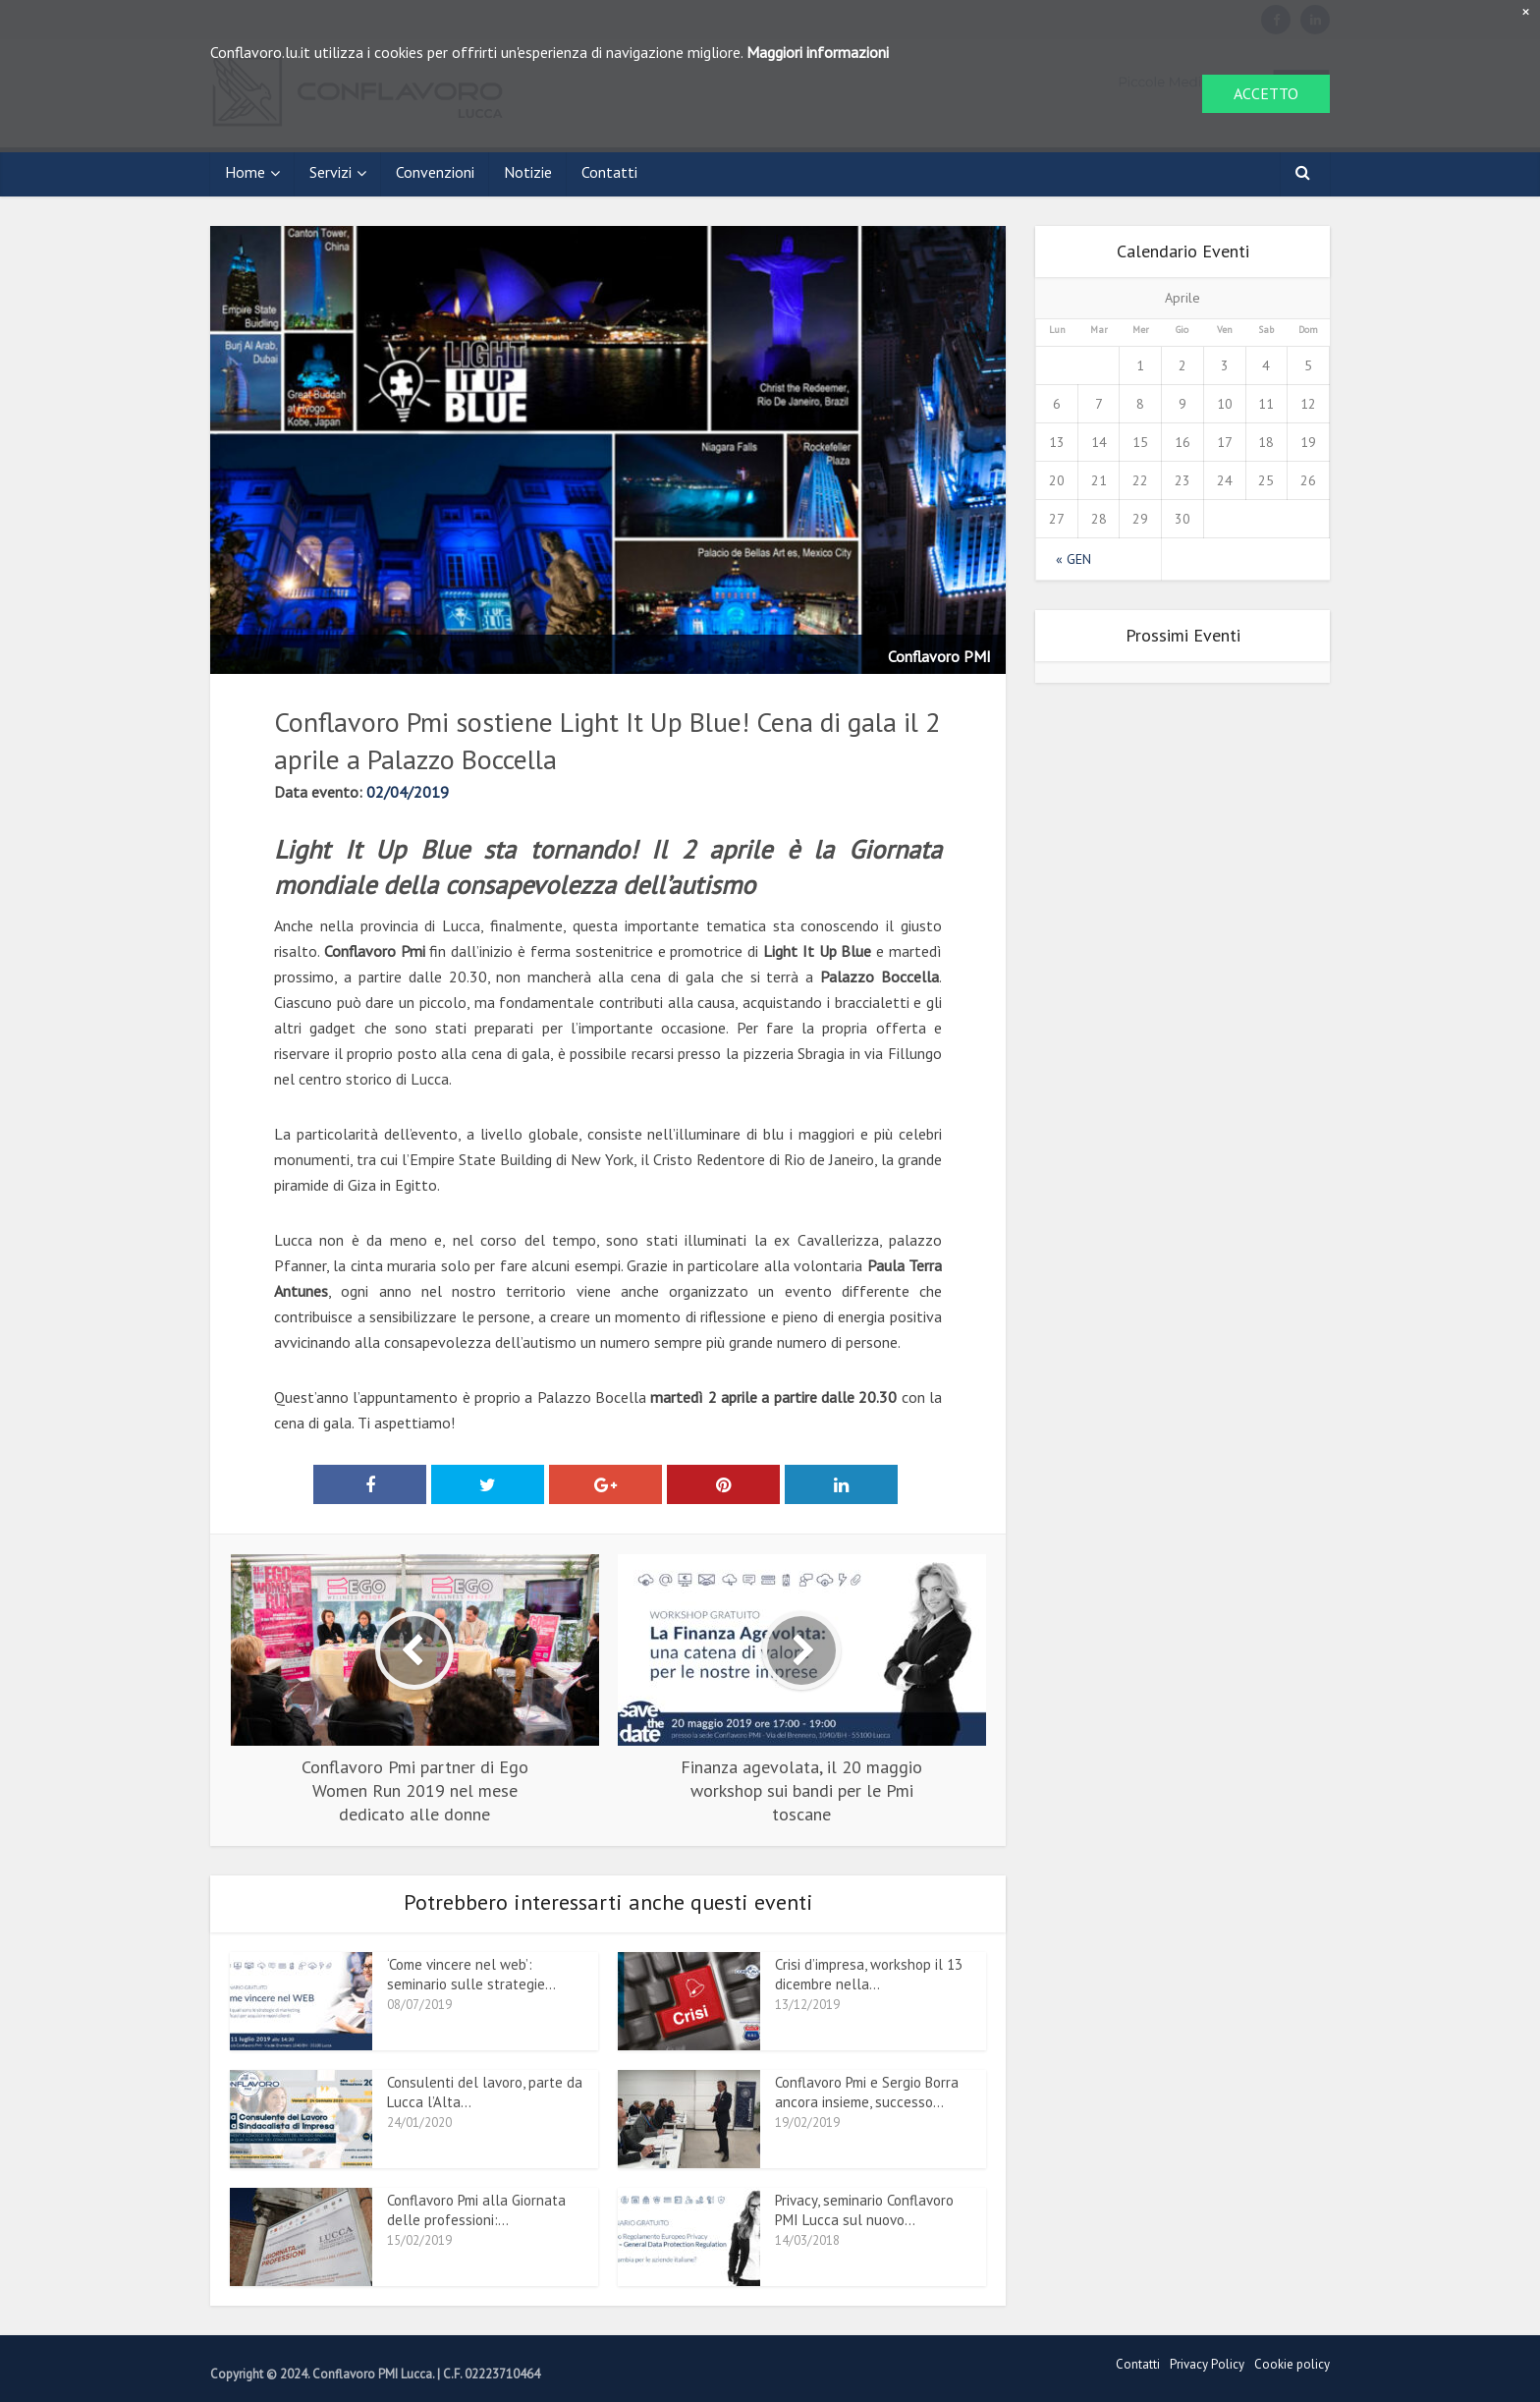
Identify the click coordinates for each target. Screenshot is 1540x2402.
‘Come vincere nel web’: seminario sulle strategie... (471, 1974)
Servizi (330, 172)
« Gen (1073, 559)
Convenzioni (435, 172)
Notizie (528, 172)
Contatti (609, 172)
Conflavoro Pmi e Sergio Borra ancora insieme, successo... (867, 2092)
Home (245, 172)
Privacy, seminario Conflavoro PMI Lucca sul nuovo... (864, 2210)
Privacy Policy (1207, 2364)
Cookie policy (1292, 2364)
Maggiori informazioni (817, 52)
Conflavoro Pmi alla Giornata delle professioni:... (476, 2210)
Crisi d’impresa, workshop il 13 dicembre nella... (868, 1974)
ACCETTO (1266, 93)
